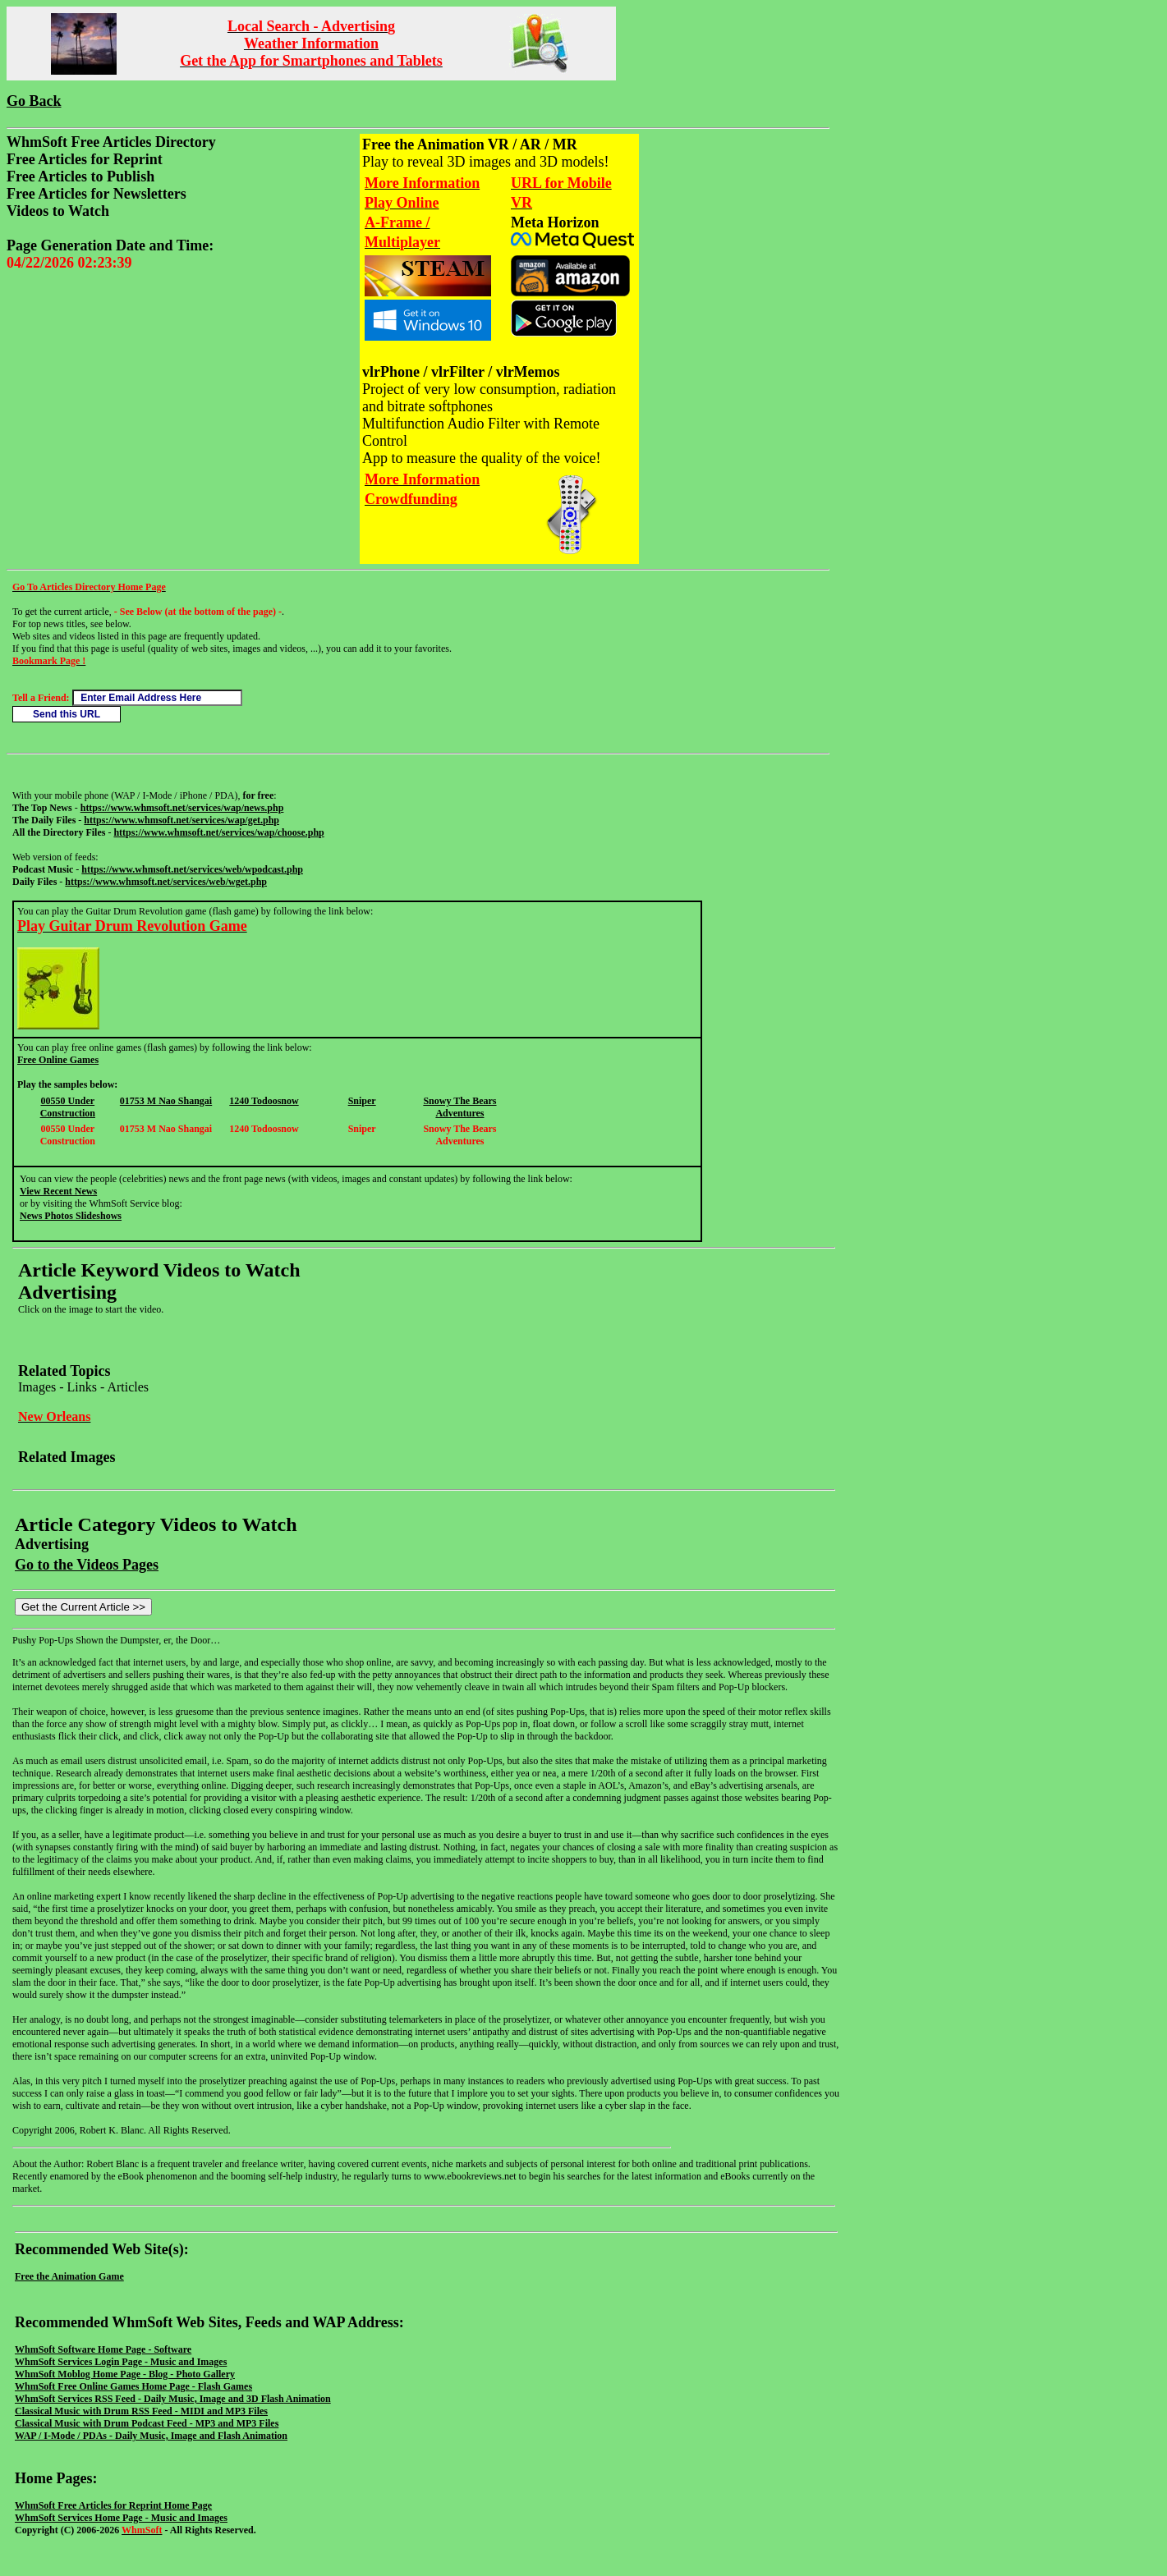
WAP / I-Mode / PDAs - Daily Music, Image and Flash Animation (151, 2435)
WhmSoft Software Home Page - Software (103, 2349)
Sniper (362, 1101)
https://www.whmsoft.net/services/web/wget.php (166, 881)
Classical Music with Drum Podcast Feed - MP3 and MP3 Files (146, 2423)
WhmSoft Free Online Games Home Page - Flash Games (133, 2386)
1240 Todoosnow (263, 1101)
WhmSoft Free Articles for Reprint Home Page (113, 2505)
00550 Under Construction (67, 1107)
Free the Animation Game (69, 2276)
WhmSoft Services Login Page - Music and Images (121, 2361)
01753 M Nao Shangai (166, 1101)
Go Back (34, 101)
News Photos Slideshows (71, 1216)
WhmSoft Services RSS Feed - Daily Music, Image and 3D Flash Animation (173, 2398)
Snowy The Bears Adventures (459, 1107)
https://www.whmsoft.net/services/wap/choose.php (218, 832)
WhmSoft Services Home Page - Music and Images (121, 2517)
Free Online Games (58, 1060)
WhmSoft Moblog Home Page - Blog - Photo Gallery (125, 2374)
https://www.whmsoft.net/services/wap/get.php (181, 820)
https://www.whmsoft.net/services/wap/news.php (182, 808)
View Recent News (58, 1191)
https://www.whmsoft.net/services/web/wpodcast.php (192, 869)
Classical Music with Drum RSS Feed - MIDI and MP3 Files (141, 2411)
